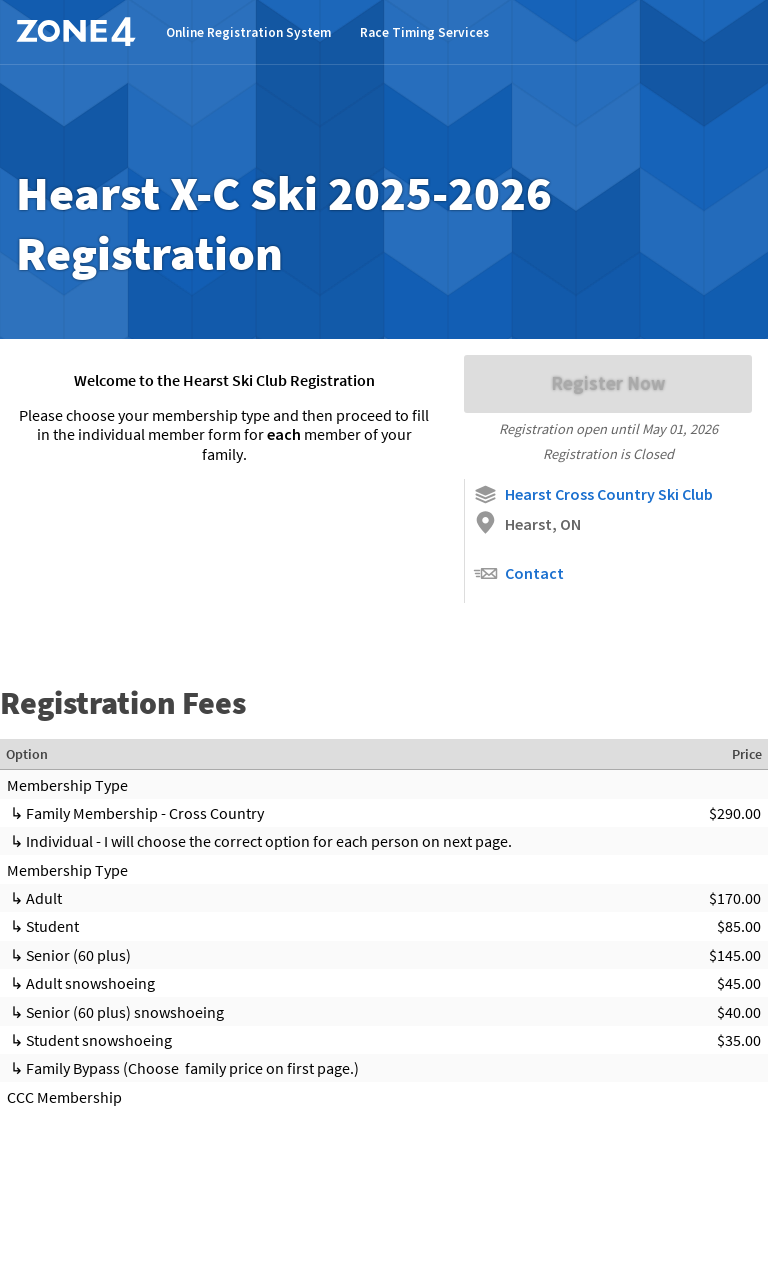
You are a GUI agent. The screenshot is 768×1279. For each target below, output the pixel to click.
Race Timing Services (424, 32)
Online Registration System (248, 32)
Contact (518, 573)
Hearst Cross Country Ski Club (593, 494)
